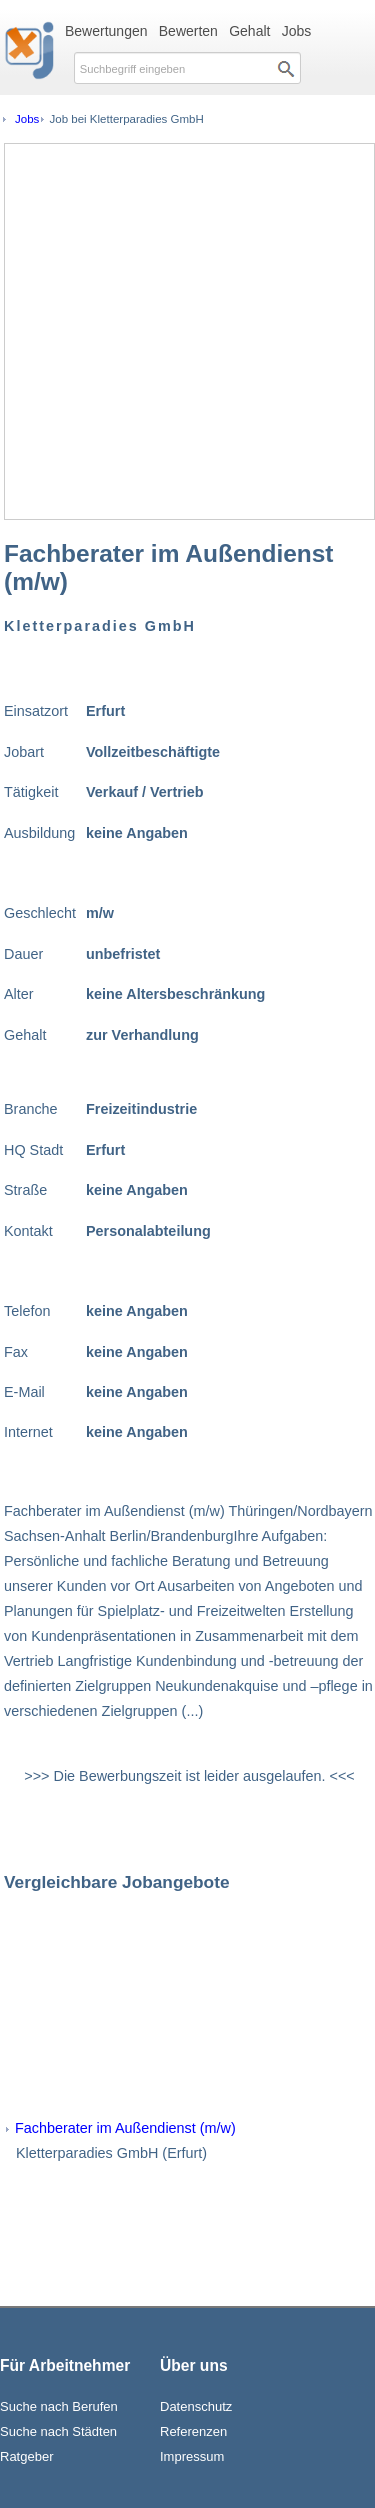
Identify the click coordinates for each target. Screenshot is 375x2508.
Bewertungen (106, 31)
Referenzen (193, 2431)
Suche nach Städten (58, 2431)
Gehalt (249, 31)
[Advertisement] (187, 331)
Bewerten (188, 31)
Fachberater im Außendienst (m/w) (125, 2128)
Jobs (297, 31)
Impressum (192, 2456)
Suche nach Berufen (59, 2406)
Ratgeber (26, 2456)
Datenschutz (196, 2406)
